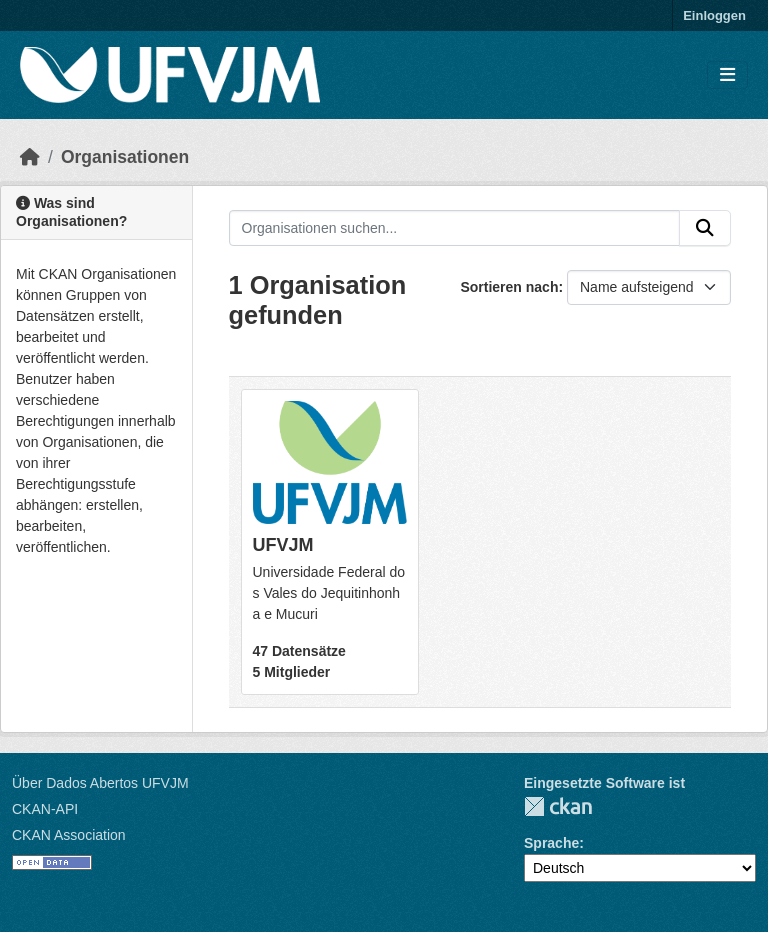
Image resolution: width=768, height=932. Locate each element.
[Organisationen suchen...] (455, 228)
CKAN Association (69, 835)
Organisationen (125, 157)
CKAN (558, 806)
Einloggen (714, 15)
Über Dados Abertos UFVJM (100, 783)
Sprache (551, 843)
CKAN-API (45, 809)
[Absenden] (705, 228)
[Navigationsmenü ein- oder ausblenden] (727, 75)
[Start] (30, 157)
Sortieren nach (509, 287)
